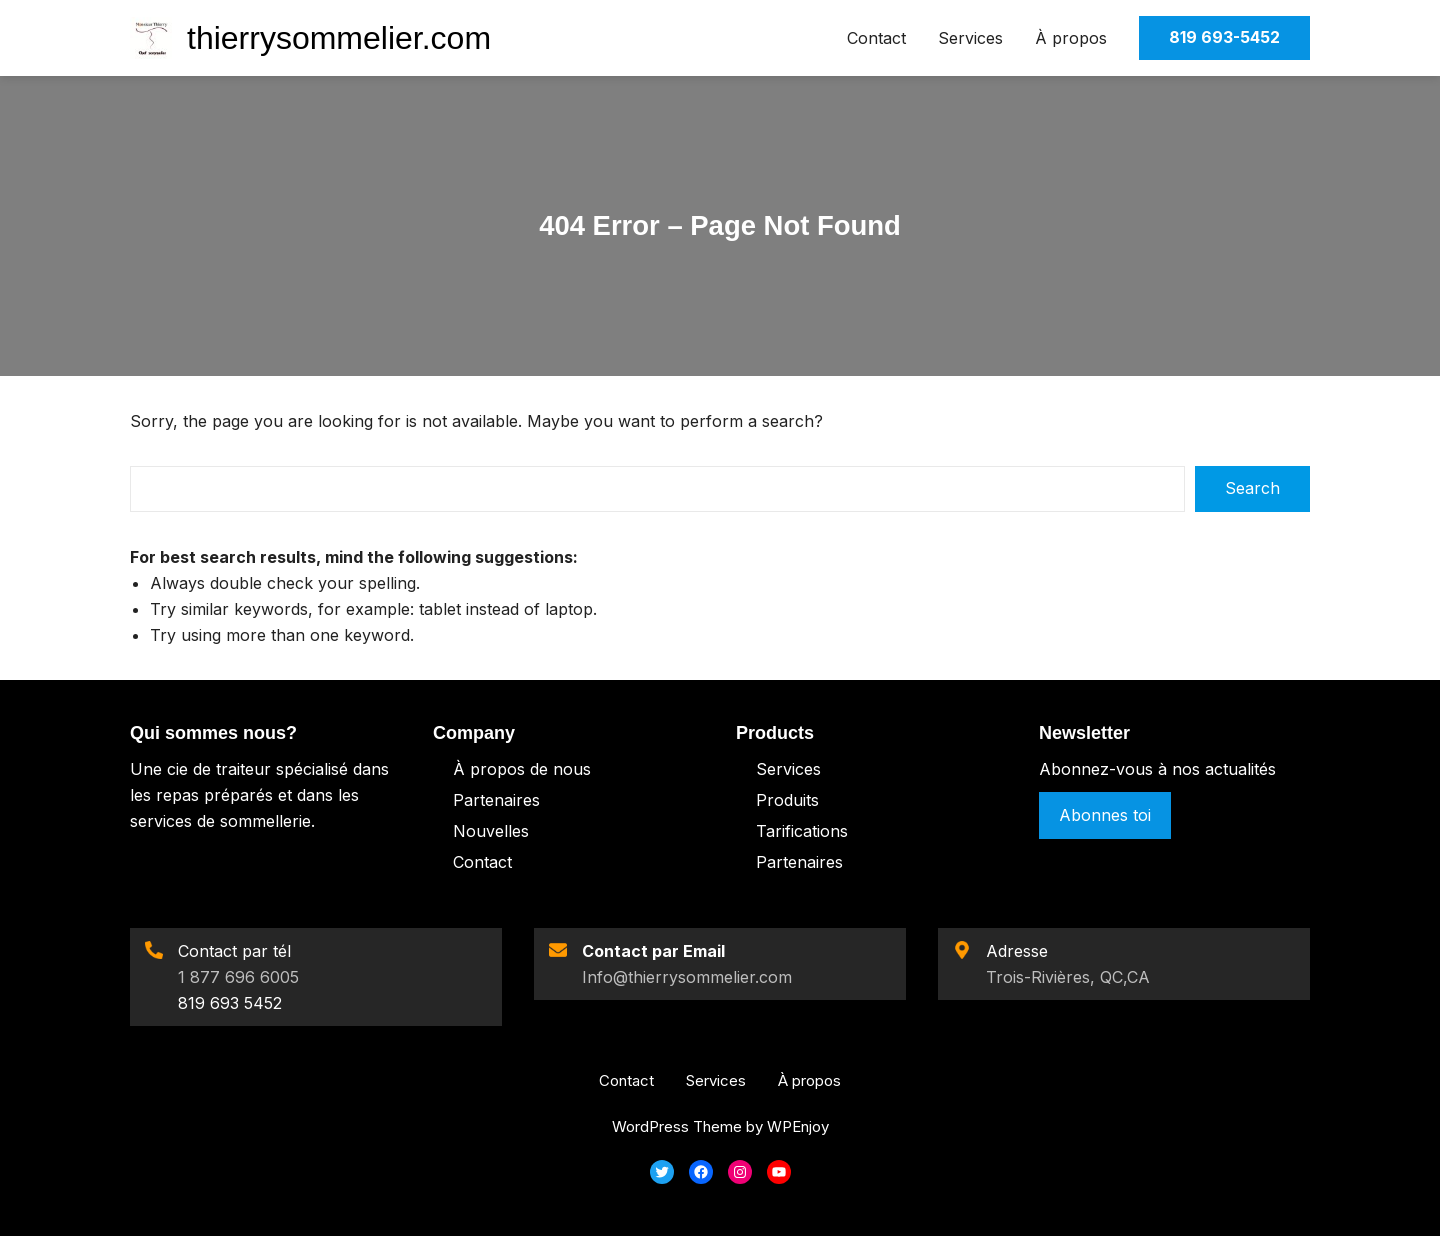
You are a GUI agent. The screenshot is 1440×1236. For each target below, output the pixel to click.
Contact (876, 38)
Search (1252, 488)
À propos (1071, 38)
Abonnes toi (1105, 815)
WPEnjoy (798, 1126)
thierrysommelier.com (339, 38)
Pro (770, 800)
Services (970, 38)
